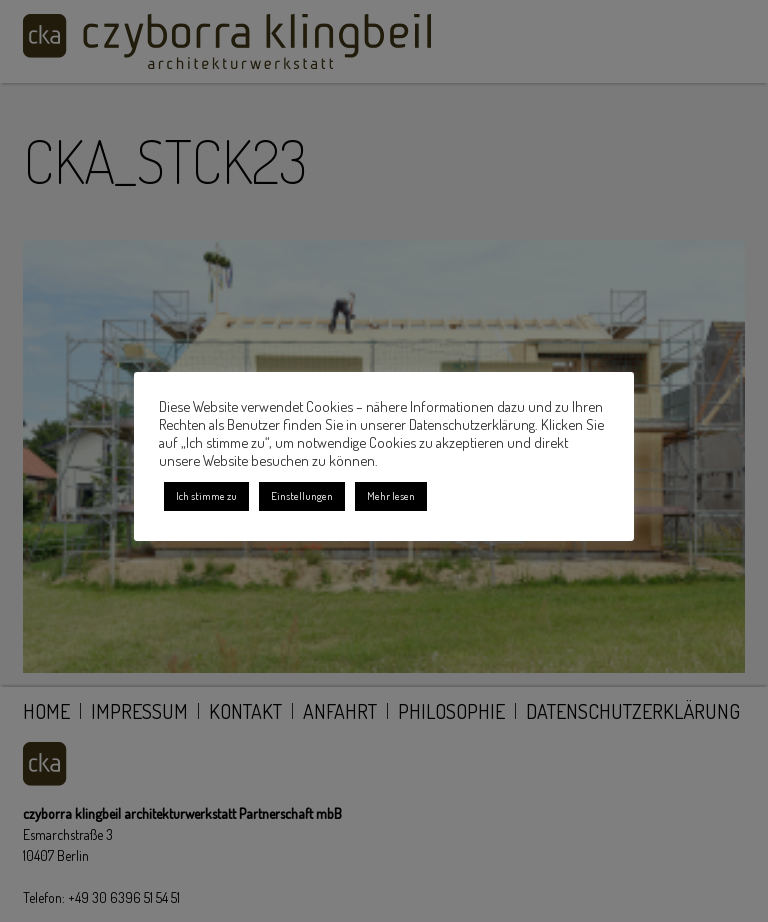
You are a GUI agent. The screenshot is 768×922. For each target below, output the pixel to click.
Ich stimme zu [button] (206, 496)
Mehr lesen (391, 496)
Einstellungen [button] (302, 496)
